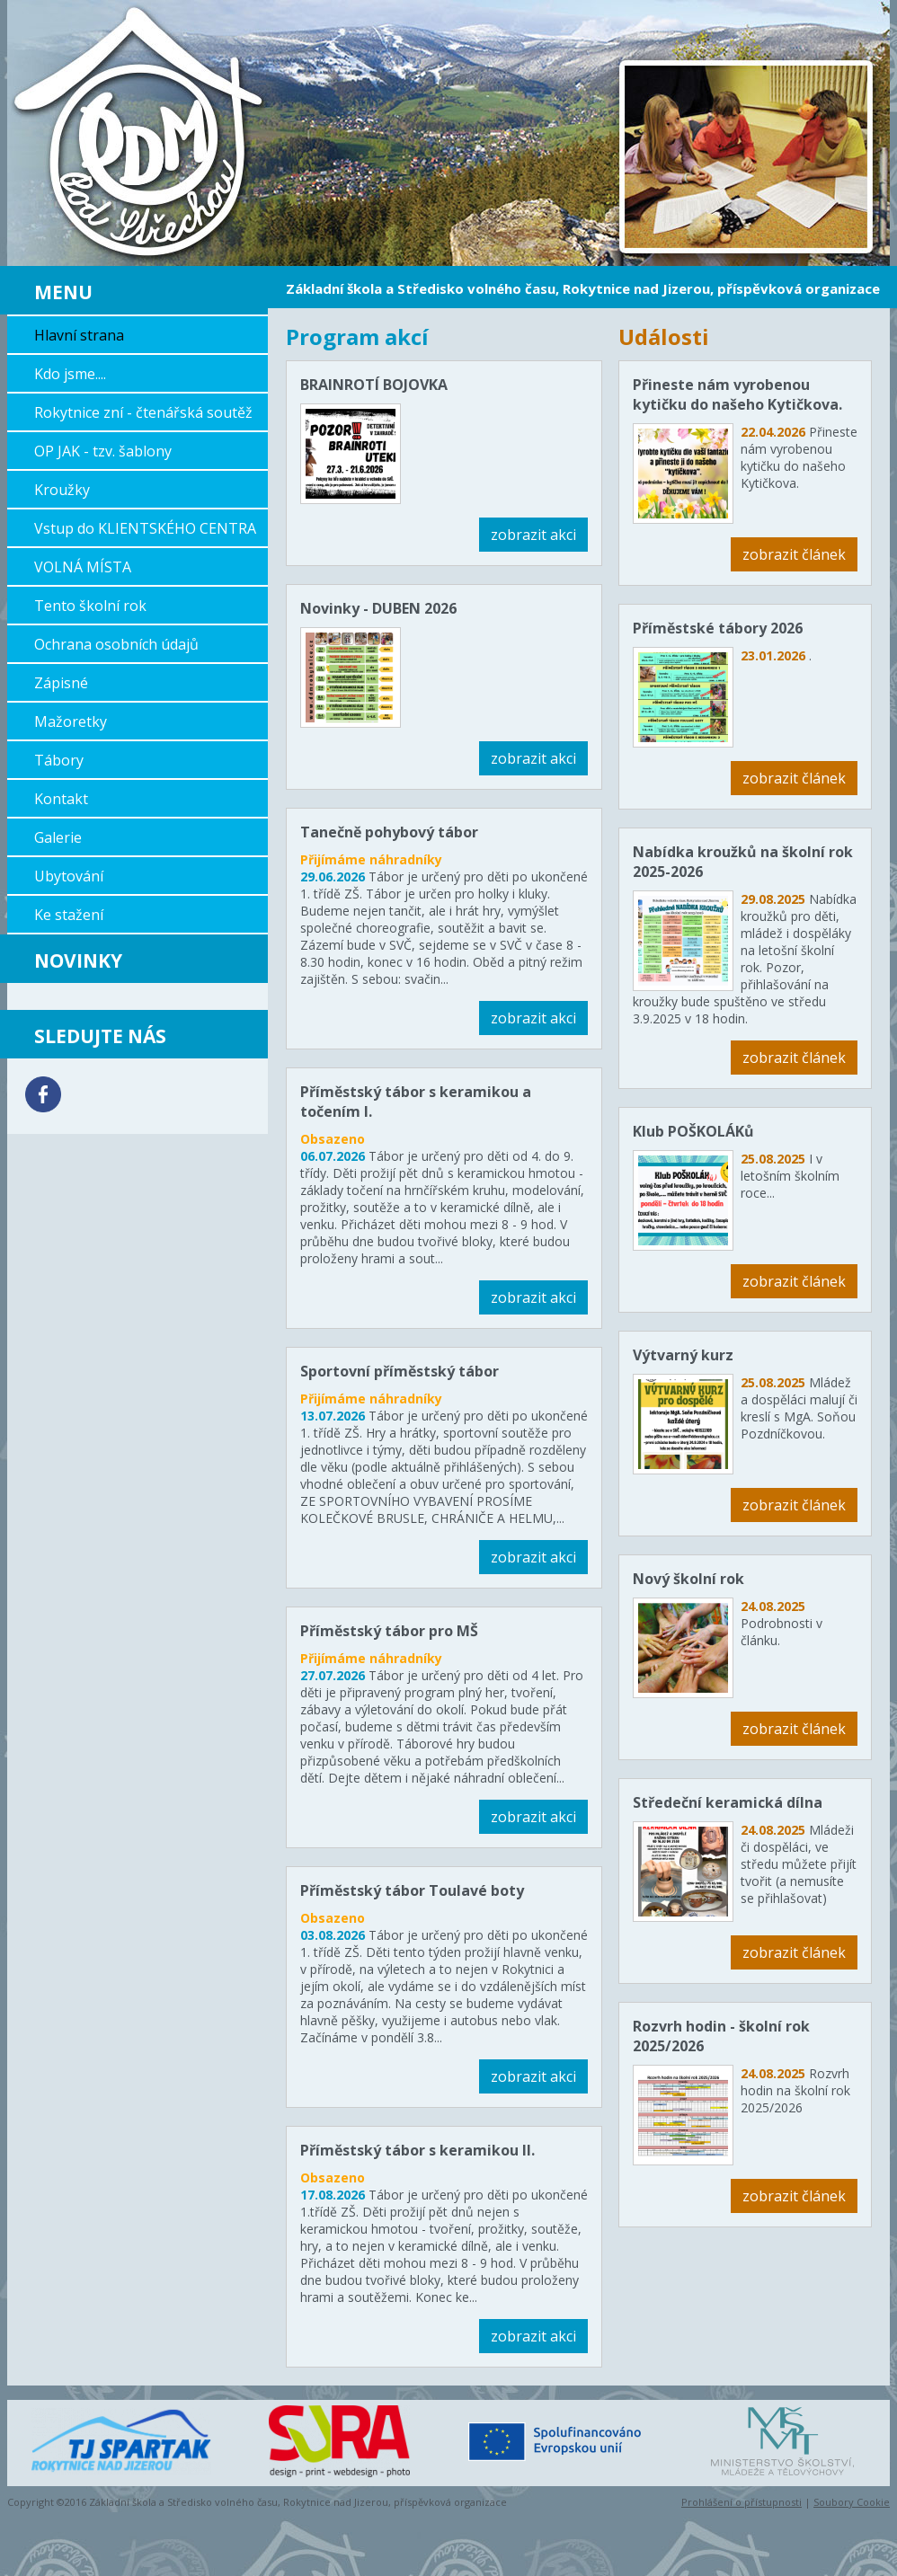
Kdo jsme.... (70, 374)
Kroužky (62, 490)
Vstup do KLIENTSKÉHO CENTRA (145, 528)
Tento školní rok (90, 605)
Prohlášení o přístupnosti (741, 2502)
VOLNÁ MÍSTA (82, 567)
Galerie (58, 837)
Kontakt (61, 799)
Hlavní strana (79, 335)
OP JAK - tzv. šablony (103, 451)
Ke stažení (68, 915)
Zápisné (61, 683)
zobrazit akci (533, 534)
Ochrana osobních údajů (116, 644)
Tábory (59, 760)
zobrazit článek (794, 554)
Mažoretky (70, 721)
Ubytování (68, 876)
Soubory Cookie (851, 2502)
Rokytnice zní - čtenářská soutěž (143, 412)
